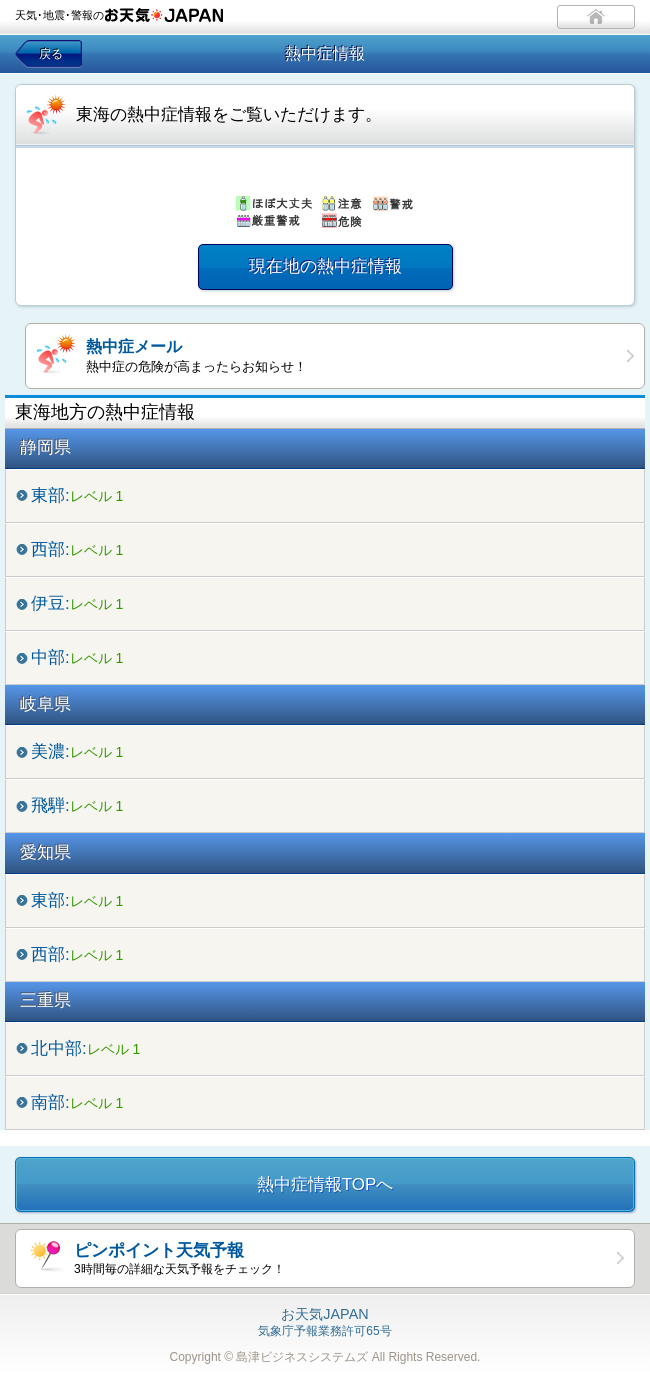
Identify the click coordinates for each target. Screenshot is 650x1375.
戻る (51, 54)
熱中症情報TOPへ (325, 1184)
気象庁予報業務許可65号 (324, 1323)
